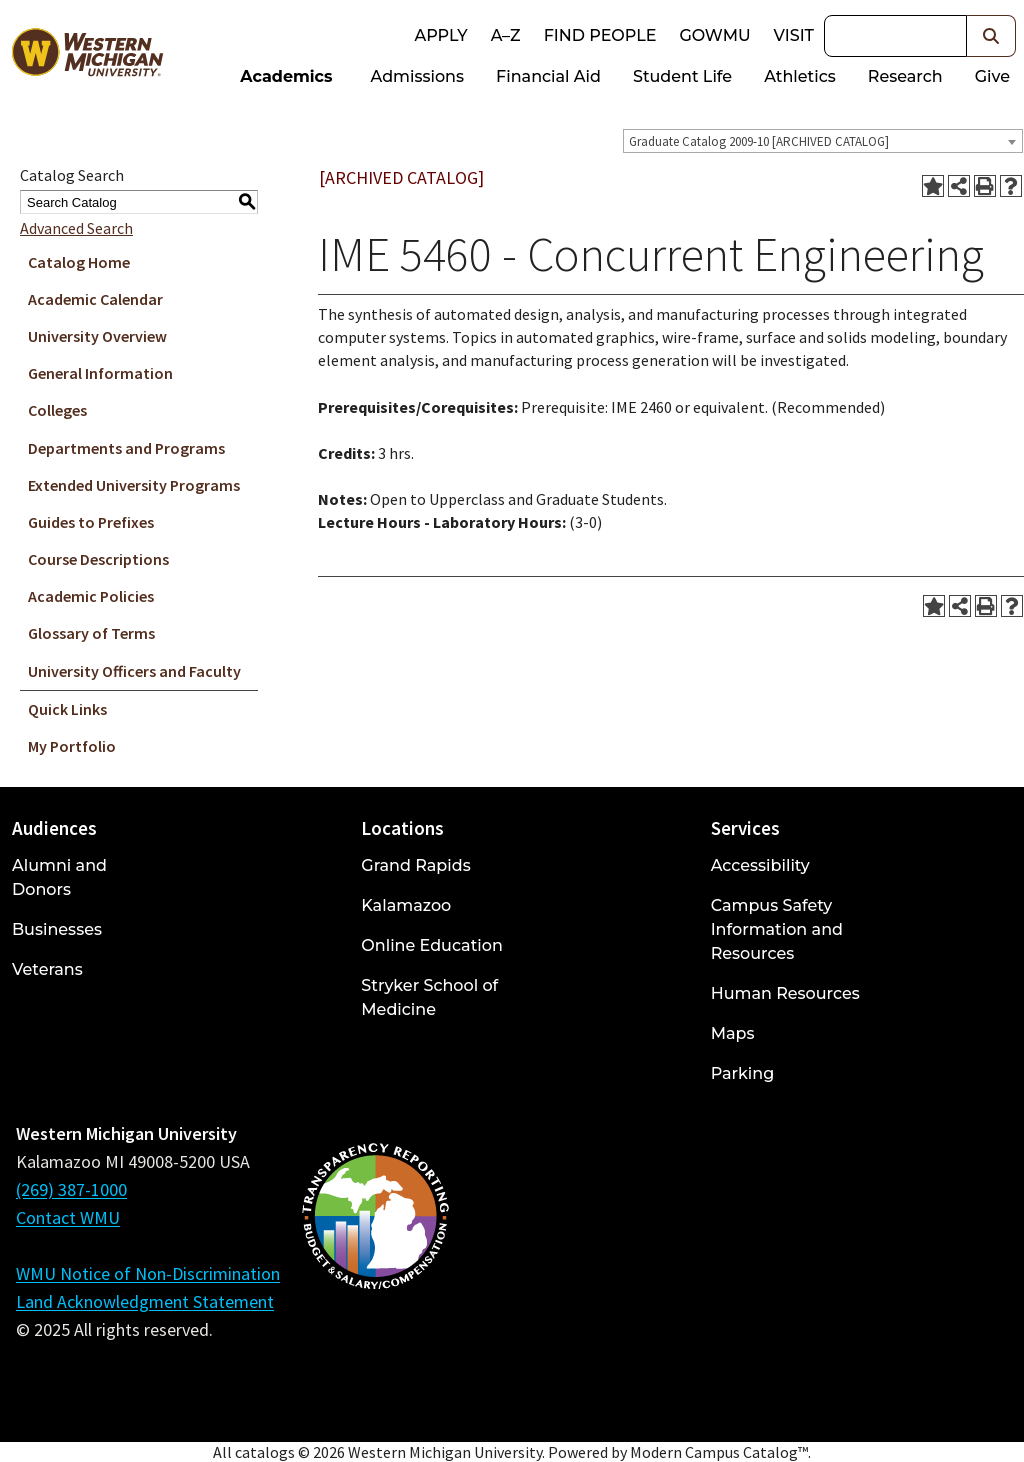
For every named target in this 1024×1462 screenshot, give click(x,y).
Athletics (800, 76)
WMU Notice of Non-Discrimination (148, 1273)
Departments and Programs (126, 448)
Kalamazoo (406, 905)
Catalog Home (79, 262)
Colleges (57, 410)
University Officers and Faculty (134, 671)
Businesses (57, 929)
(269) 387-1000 (71, 1189)
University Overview (97, 336)
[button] (991, 36)
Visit (794, 35)
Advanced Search (76, 228)
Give (992, 76)
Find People (600, 35)
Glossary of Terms (91, 633)
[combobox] (823, 141)
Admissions (418, 76)
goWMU (714, 35)
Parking (743, 1073)
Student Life (682, 76)
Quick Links (67, 709)
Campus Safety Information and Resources (777, 929)
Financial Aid (548, 76)
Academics (286, 76)
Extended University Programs (134, 485)
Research (905, 76)
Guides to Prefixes (91, 522)
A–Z (506, 35)
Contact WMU (68, 1217)
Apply (440, 35)
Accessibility (760, 865)
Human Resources (785, 993)
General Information (100, 373)
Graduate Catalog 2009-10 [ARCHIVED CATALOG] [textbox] (759, 141)
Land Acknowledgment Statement (145, 1301)
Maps (733, 1033)
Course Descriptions (98, 559)
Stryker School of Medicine (429, 997)
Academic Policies (91, 596)
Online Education (431, 945)
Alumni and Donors (59, 877)
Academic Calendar (95, 299)
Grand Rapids (415, 865)
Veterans (47, 969)
